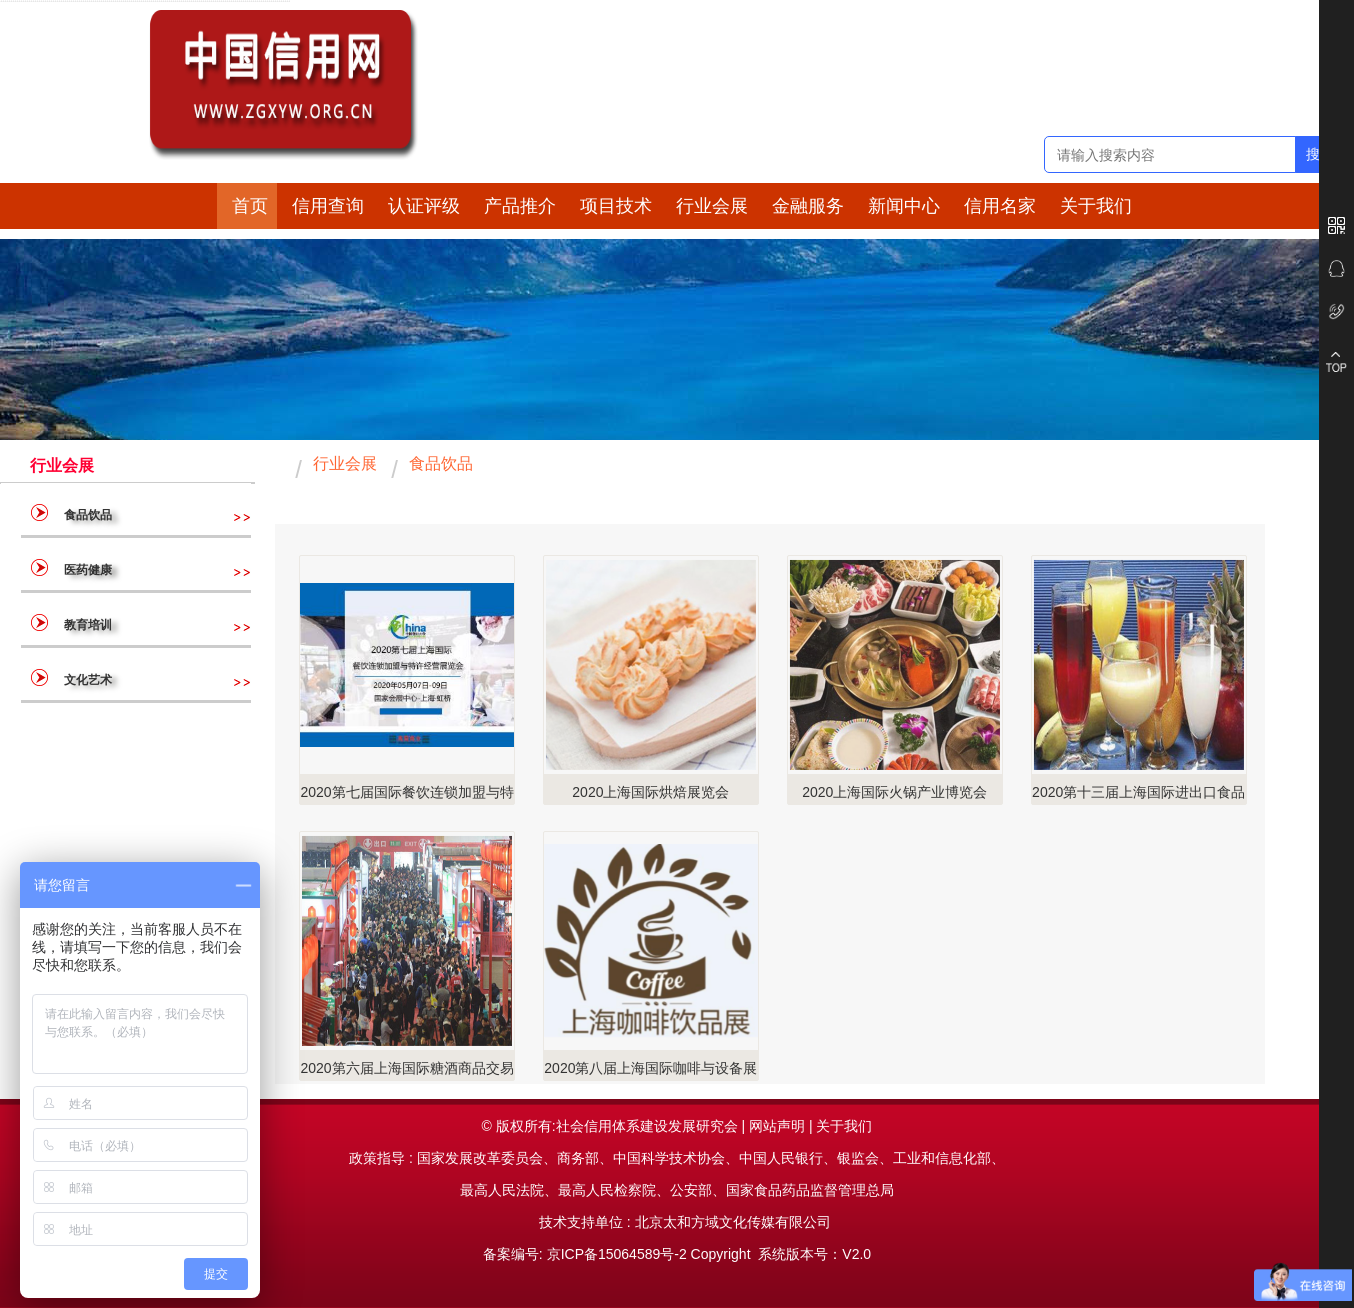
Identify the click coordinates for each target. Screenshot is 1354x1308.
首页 (250, 206)
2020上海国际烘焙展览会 (650, 792)
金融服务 (808, 206)
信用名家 (1000, 206)
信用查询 (328, 206)
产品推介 (520, 206)
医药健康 (88, 570)
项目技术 (616, 206)
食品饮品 (116, 515)
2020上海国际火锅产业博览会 (894, 792)
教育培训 (88, 625)
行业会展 (712, 206)
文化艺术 (88, 680)
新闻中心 (904, 206)
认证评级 (424, 206)
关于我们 (1096, 206)
